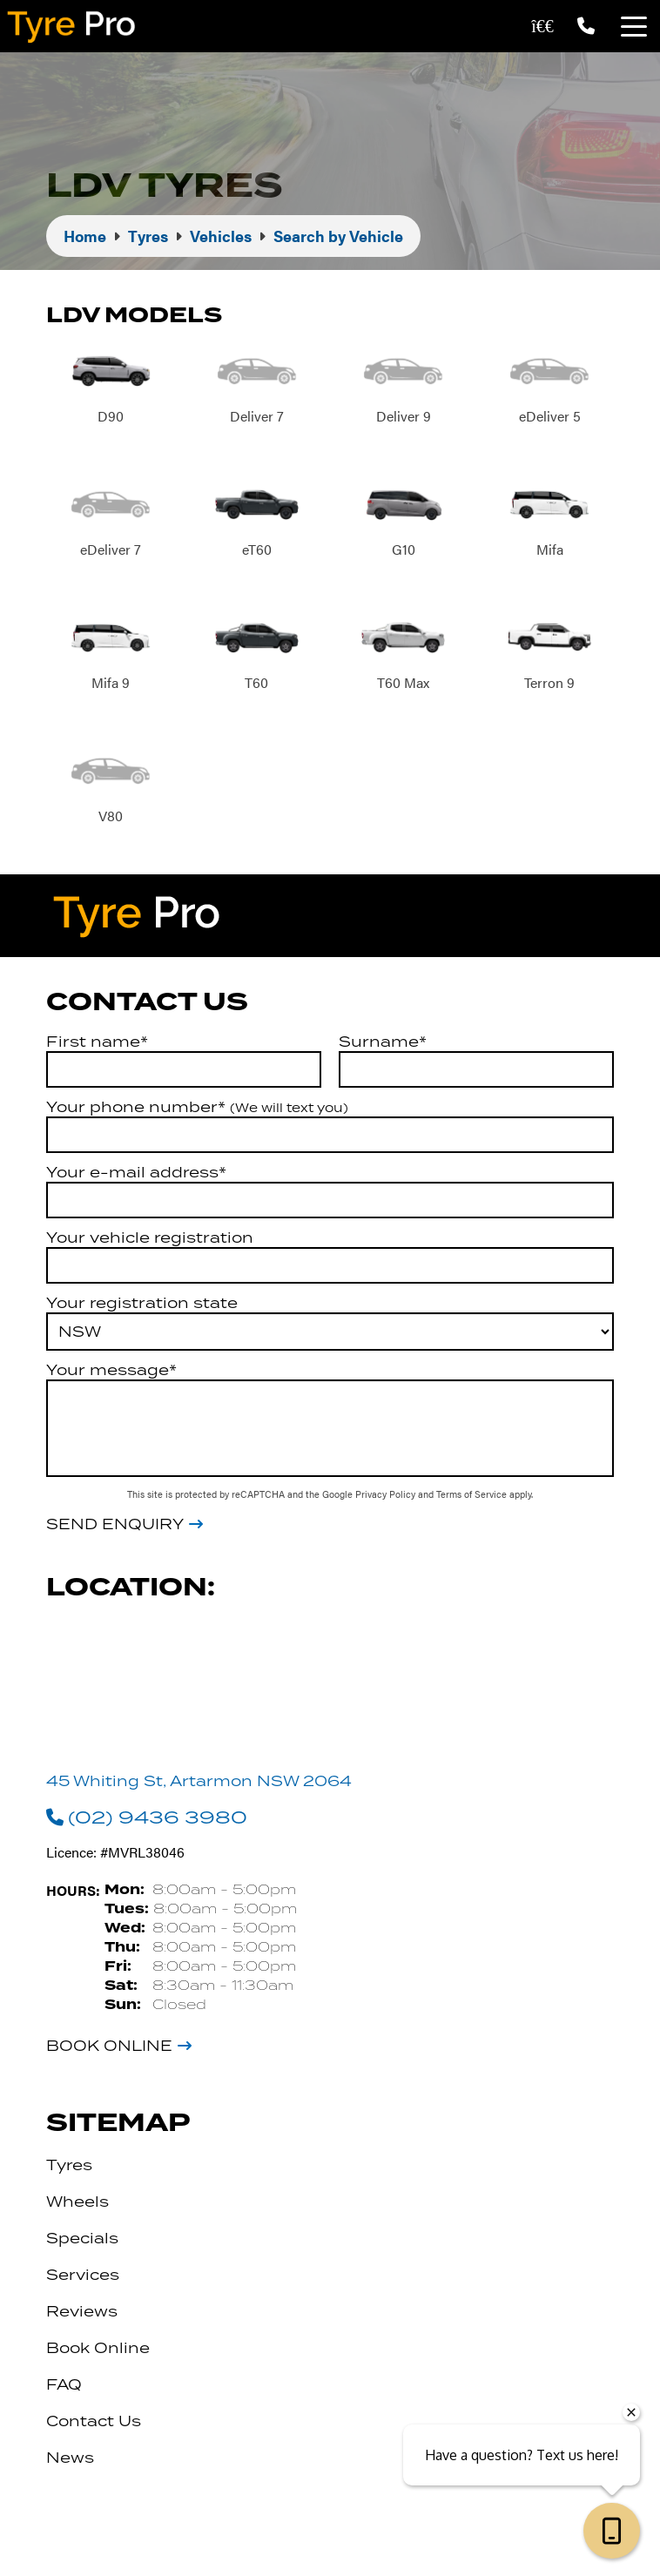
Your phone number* (197, 1106)
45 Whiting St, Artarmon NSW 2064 (199, 1780)
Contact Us (93, 2421)
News (70, 2457)
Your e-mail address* (136, 1172)
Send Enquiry (115, 1524)
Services (82, 2274)
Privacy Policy (386, 1493)
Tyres (69, 2165)
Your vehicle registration (149, 1237)
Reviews (82, 2311)
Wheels (77, 2201)
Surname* (383, 1041)
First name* (97, 1041)
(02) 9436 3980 (146, 1817)
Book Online (109, 2045)
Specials (82, 2238)
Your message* (111, 1369)
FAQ (64, 2384)
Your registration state (142, 1302)
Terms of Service (472, 1493)
